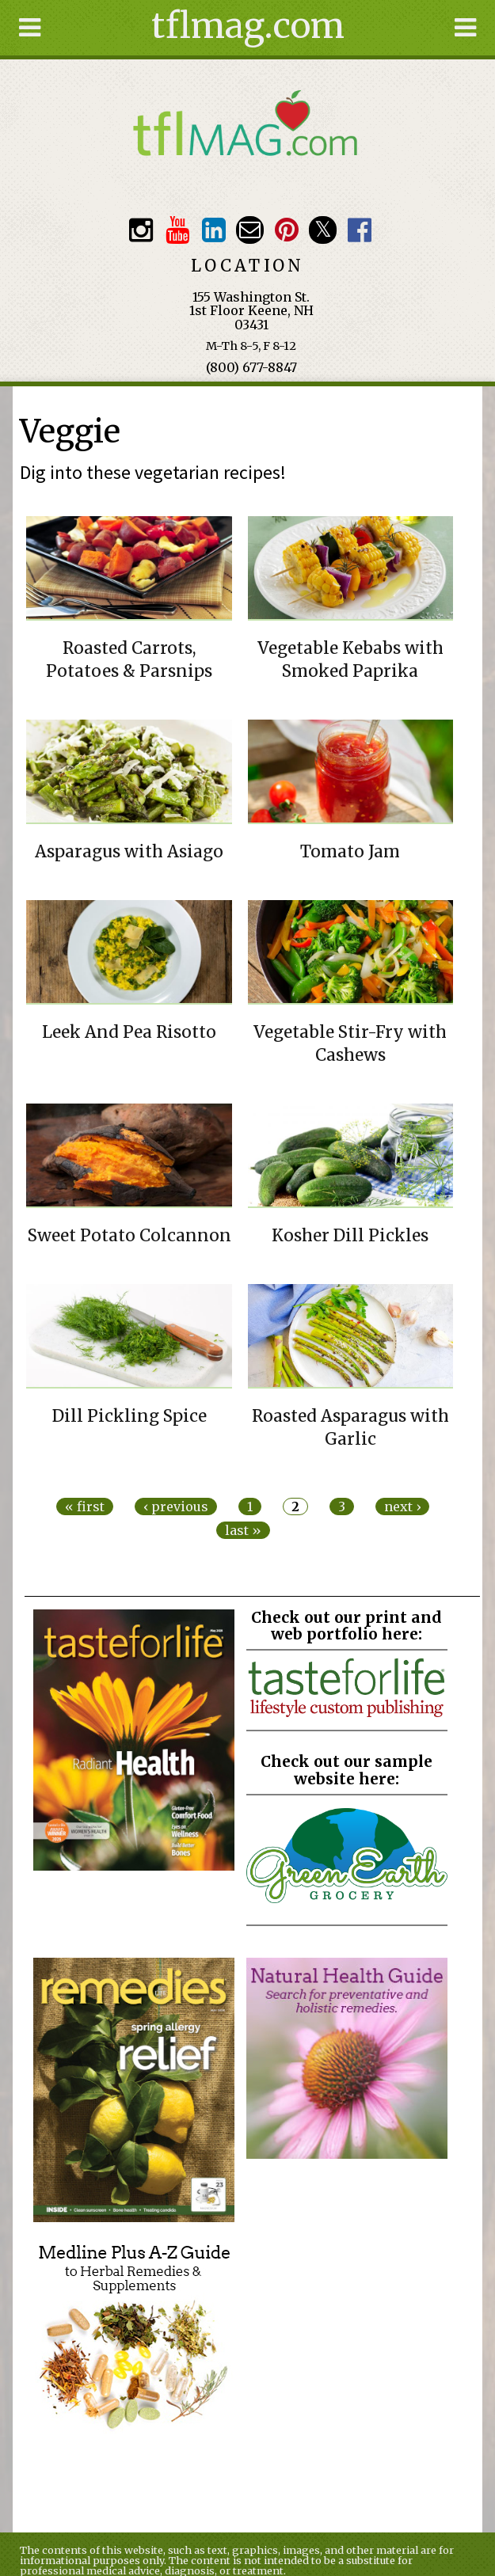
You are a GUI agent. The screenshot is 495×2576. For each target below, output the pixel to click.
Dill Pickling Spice (129, 1416)
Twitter (323, 230)
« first (85, 1506)
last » (243, 1530)
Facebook (359, 230)
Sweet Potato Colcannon (129, 1235)
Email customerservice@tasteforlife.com (250, 230)
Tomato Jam (350, 852)
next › (402, 1506)
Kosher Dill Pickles (350, 1235)
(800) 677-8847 (251, 367)
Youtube (177, 230)
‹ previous (175, 1506)
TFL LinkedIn (213, 230)
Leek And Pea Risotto (129, 1032)
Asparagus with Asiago (129, 852)
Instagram (141, 230)
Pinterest (286, 230)
